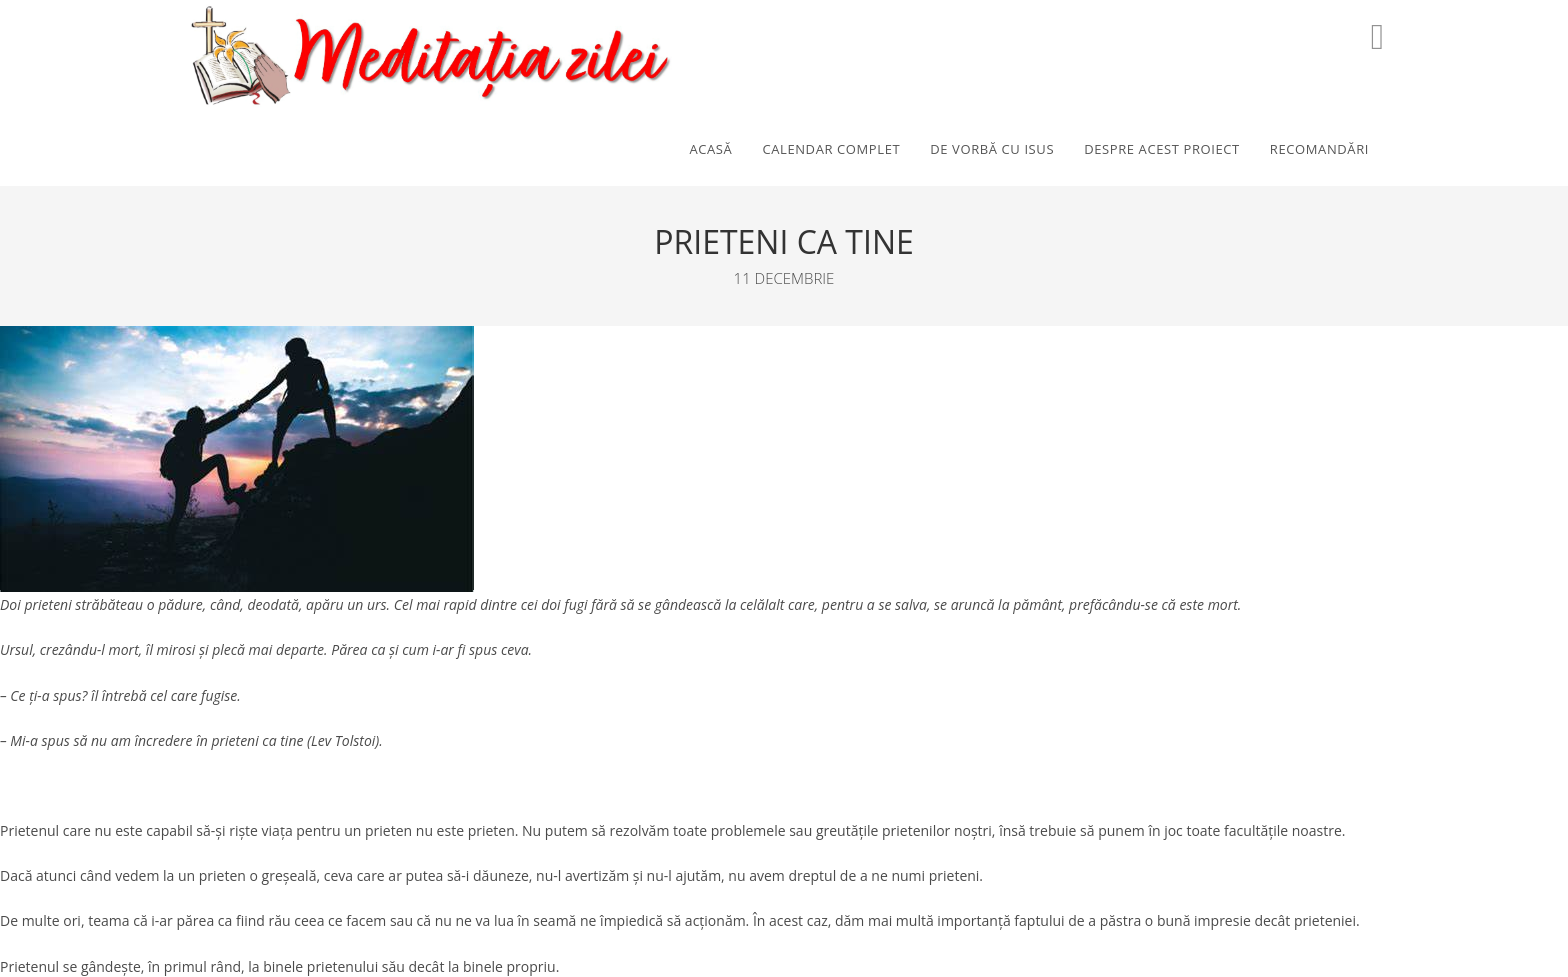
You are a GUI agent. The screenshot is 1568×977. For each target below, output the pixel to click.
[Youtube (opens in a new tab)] (1377, 36)
